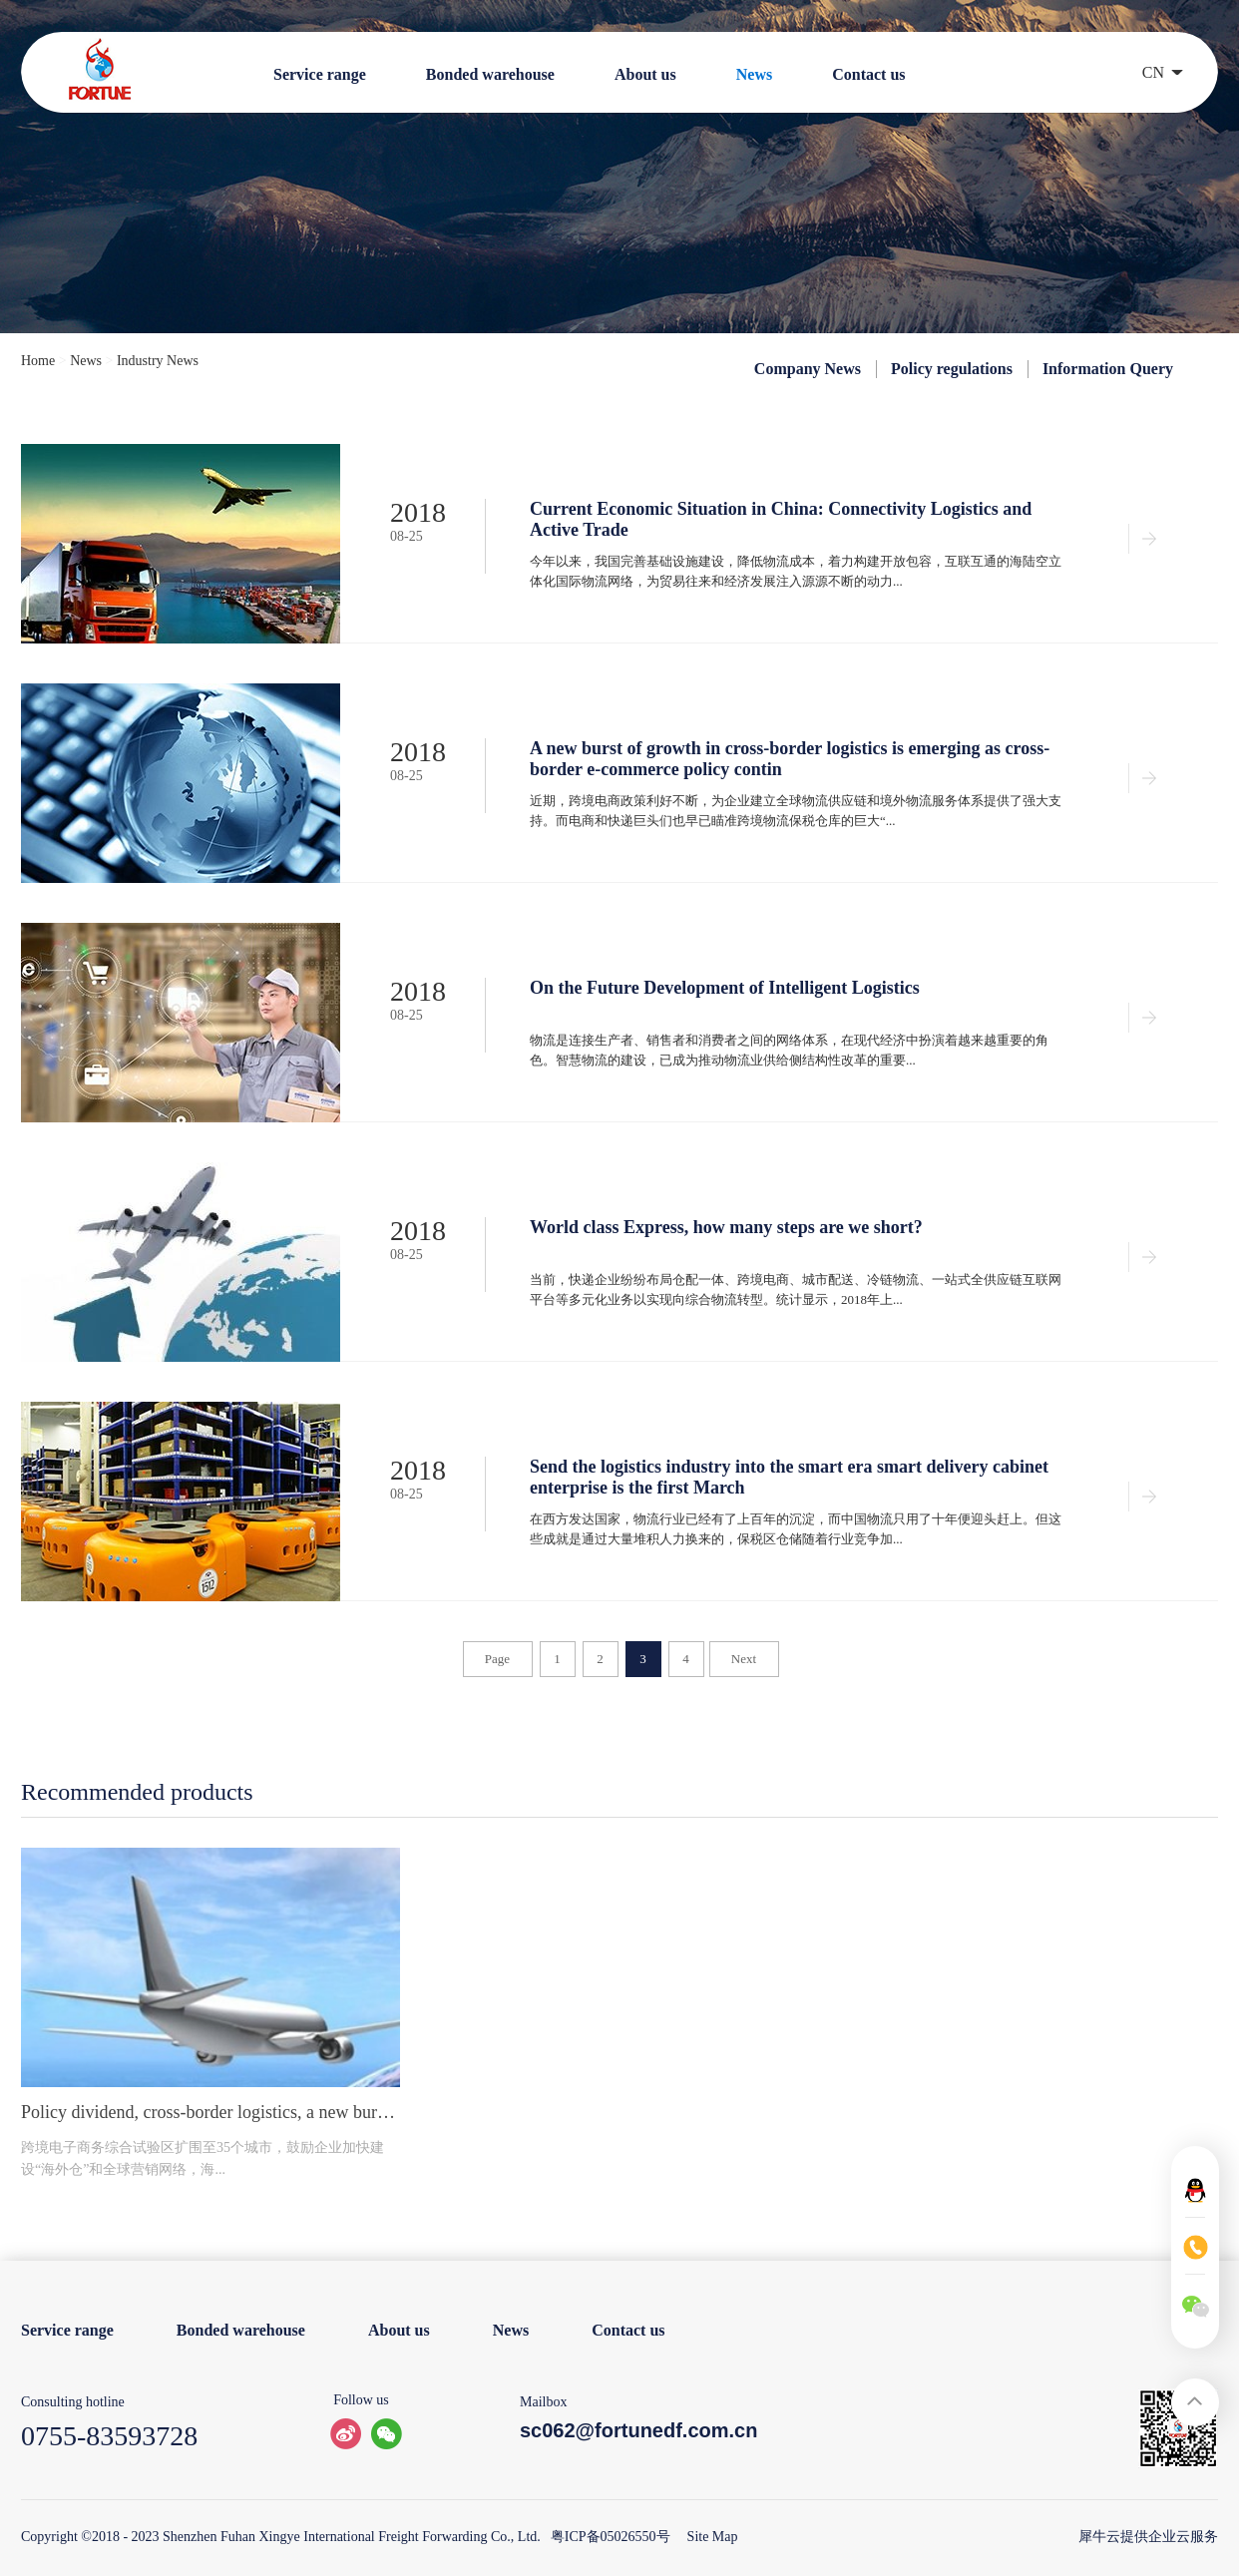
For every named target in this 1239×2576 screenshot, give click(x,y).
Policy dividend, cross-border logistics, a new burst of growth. (210, 2112)
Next (743, 1658)
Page (497, 1658)
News (86, 360)
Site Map (709, 2536)
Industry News (158, 360)
